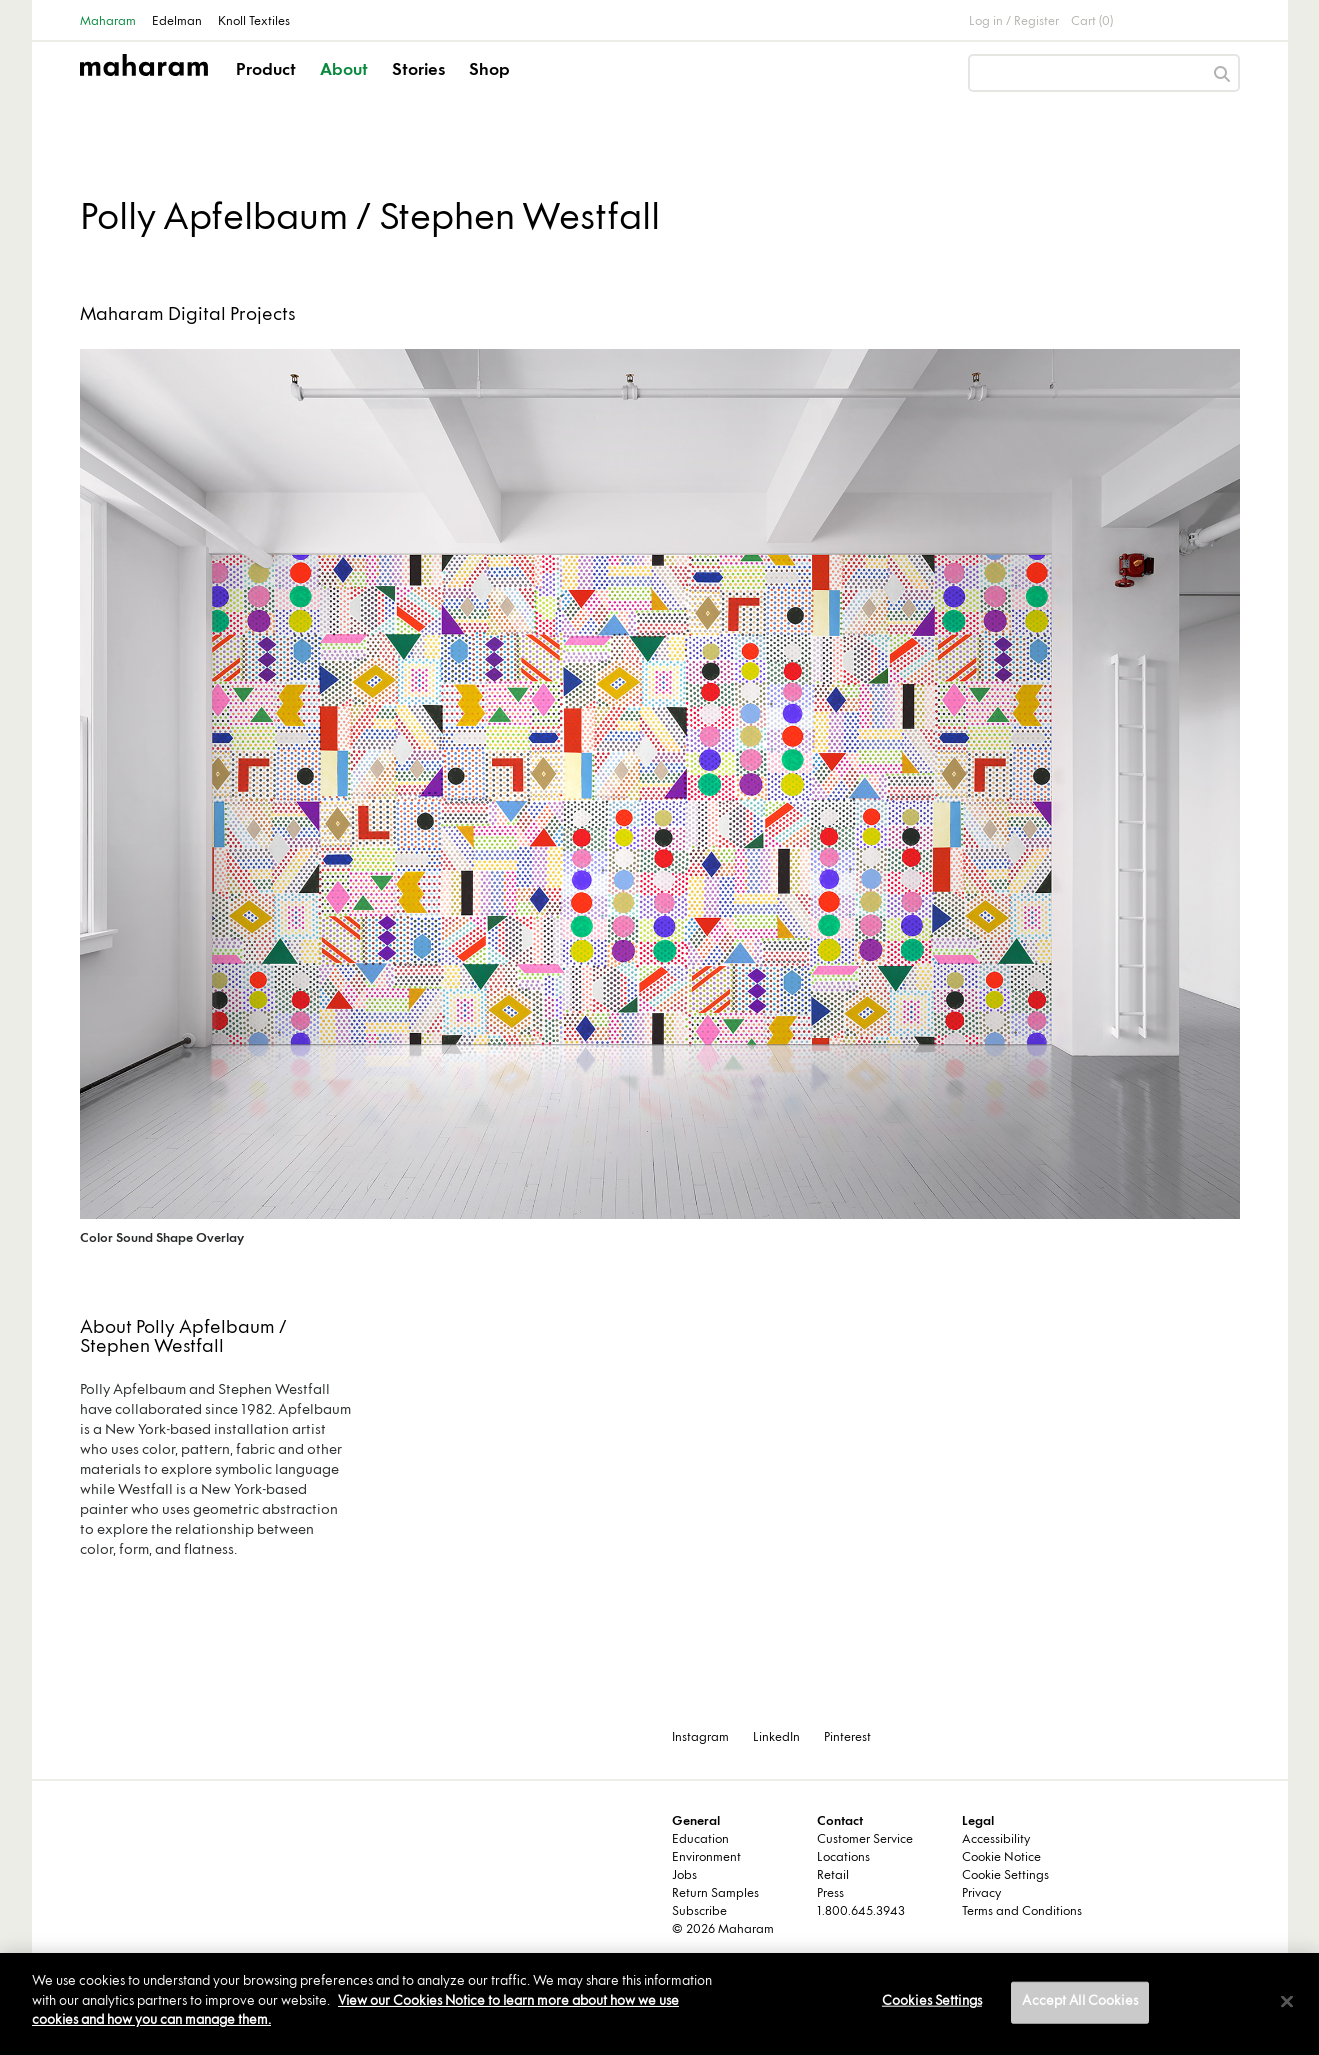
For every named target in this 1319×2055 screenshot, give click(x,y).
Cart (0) (1092, 22)
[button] (267, 88)
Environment (706, 1858)
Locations (843, 1858)
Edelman (177, 22)
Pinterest (847, 1738)
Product (266, 71)
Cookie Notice (1001, 1858)
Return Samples (715, 1894)
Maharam (108, 22)
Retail (833, 1876)
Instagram (700, 1738)
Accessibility (996, 1840)
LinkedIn (776, 1738)
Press (830, 1894)
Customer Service (865, 1840)
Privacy (981, 1894)
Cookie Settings (1005, 1876)
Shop (489, 71)
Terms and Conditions (1022, 1912)
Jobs (684, 1876)
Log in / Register (1014, 22)
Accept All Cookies (1079, 2002)
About (344, 71)
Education (700, 1840)
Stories (418, 71)
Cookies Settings (932, 2002)
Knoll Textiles (254, 22)
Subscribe (699, 1912)
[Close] (1287, 2002)
